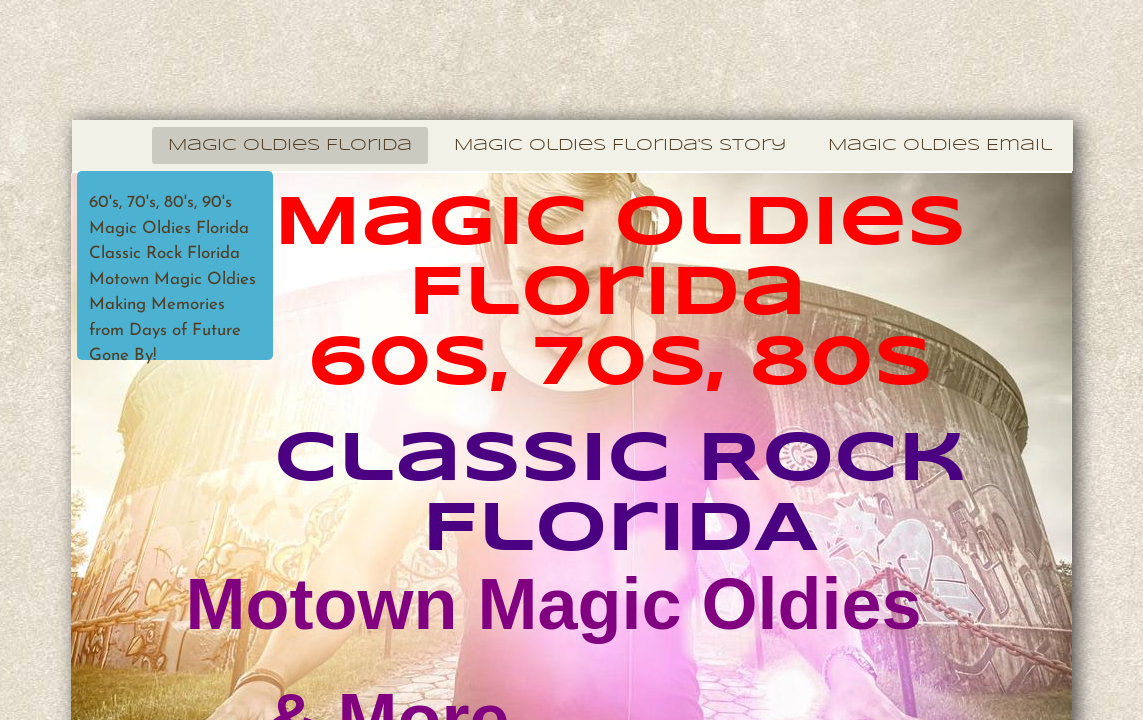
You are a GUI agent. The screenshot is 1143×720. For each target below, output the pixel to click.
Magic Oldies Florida (290, 145)
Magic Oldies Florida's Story (620, 145)
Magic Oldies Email (940, 145)
